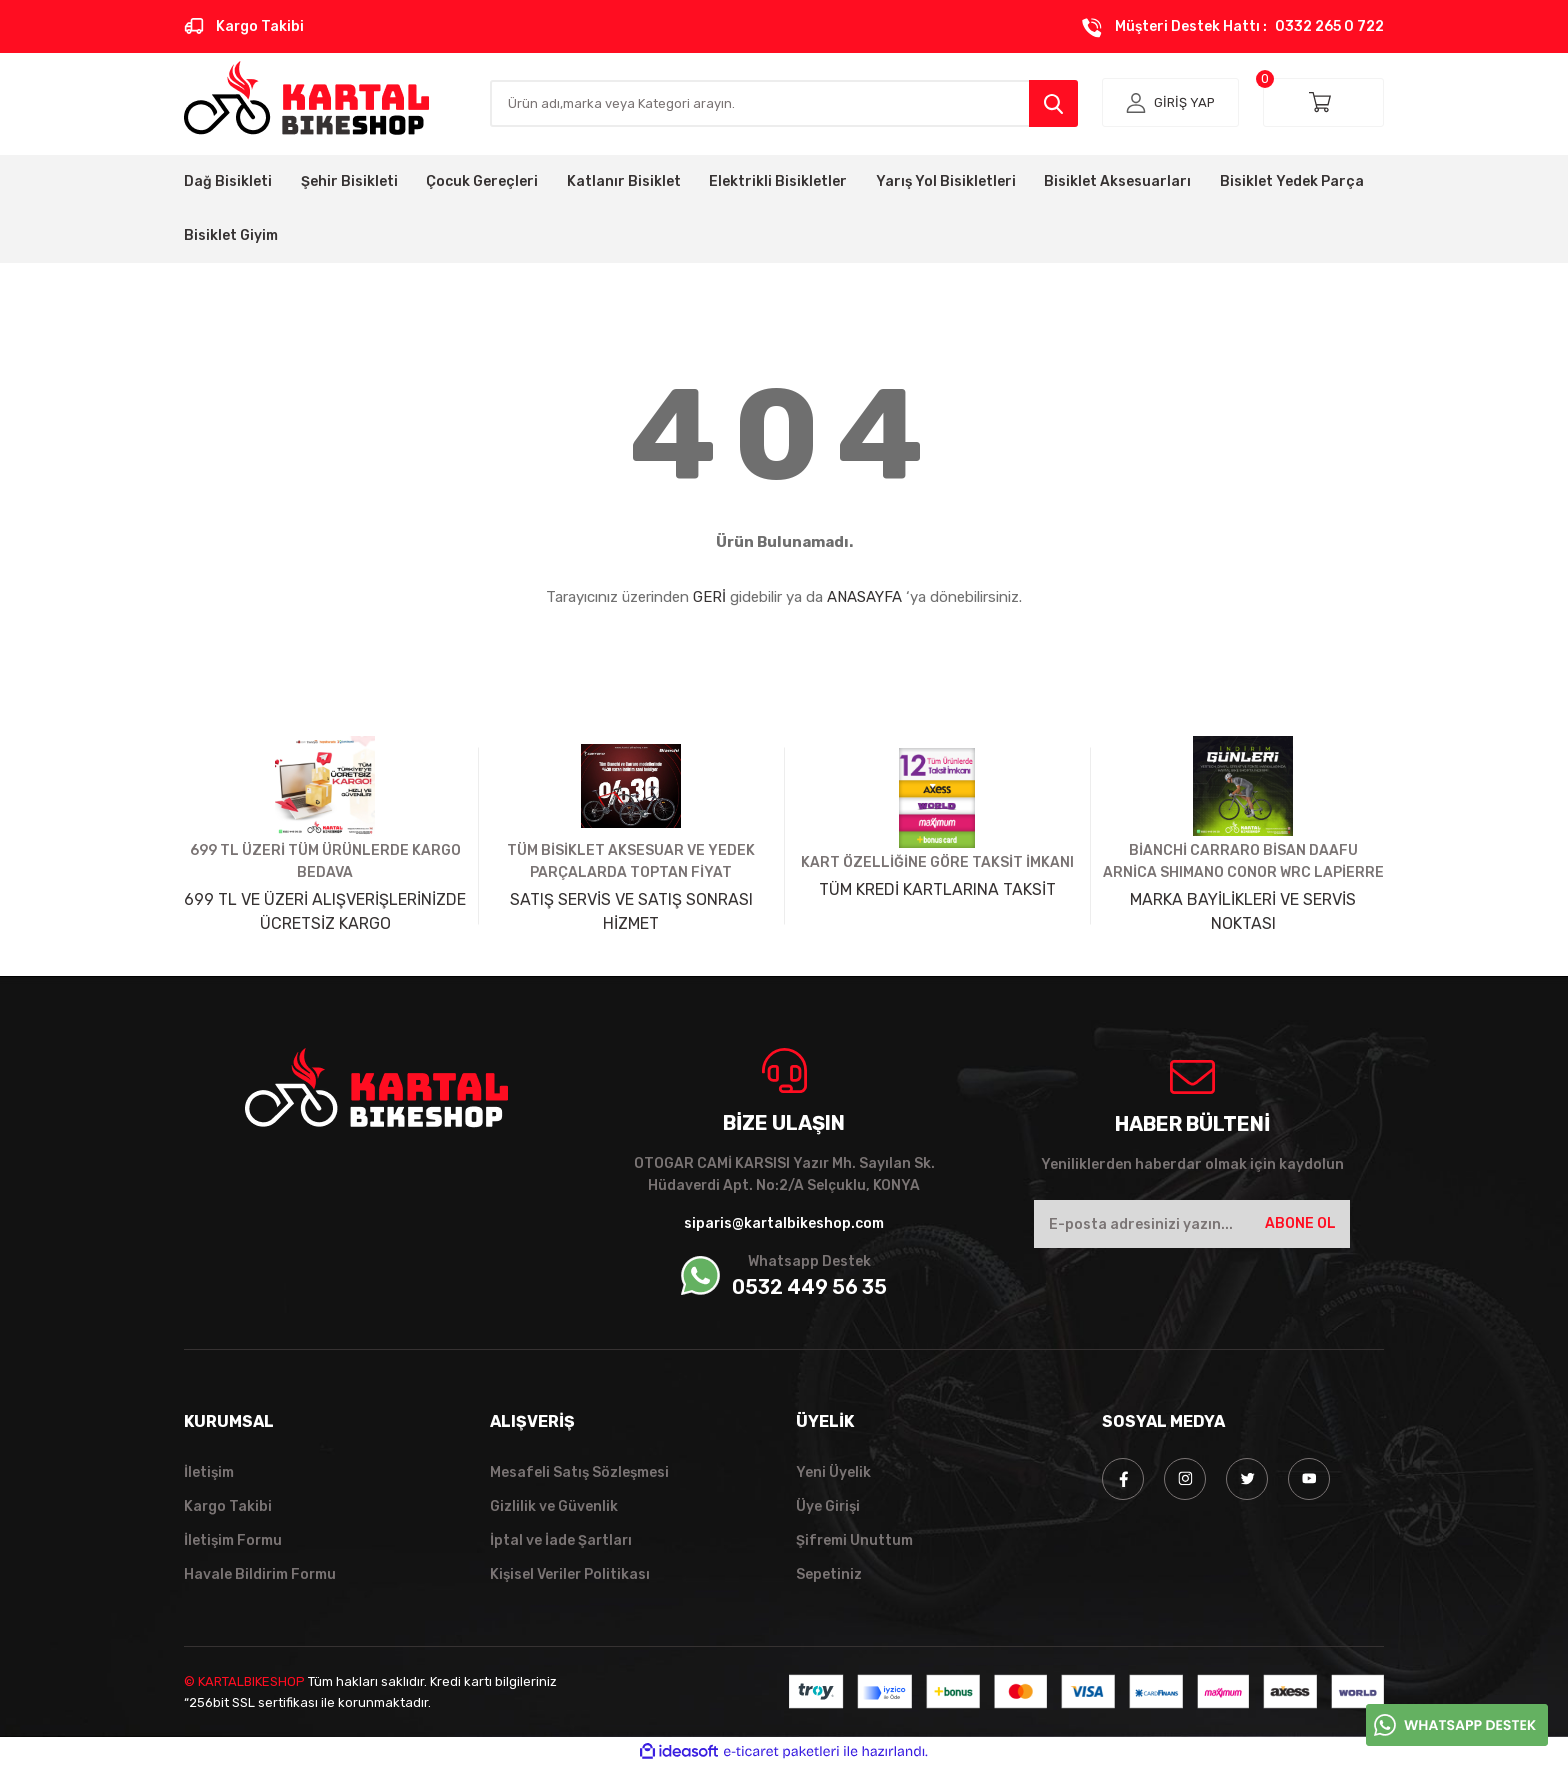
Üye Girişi (828, 1506)
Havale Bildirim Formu (261, 1574)
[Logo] (306, 98)
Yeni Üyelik (833, 1472)
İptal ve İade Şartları (562, 1540)
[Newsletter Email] (1192, 1224)
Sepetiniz (829, 1574)
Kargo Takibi (228, 1506)
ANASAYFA (864, 597)
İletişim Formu (233, 1540)
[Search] (784, 103)
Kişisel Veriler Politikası (571, 1574)
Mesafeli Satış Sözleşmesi (579, 1472)
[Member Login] (1170, 102)
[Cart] (1323, 102)
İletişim (209, 1472)
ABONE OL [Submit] (1300, 1223)
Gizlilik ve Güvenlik (554, 1506)
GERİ (709, 597)
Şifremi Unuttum (855, 1540)
